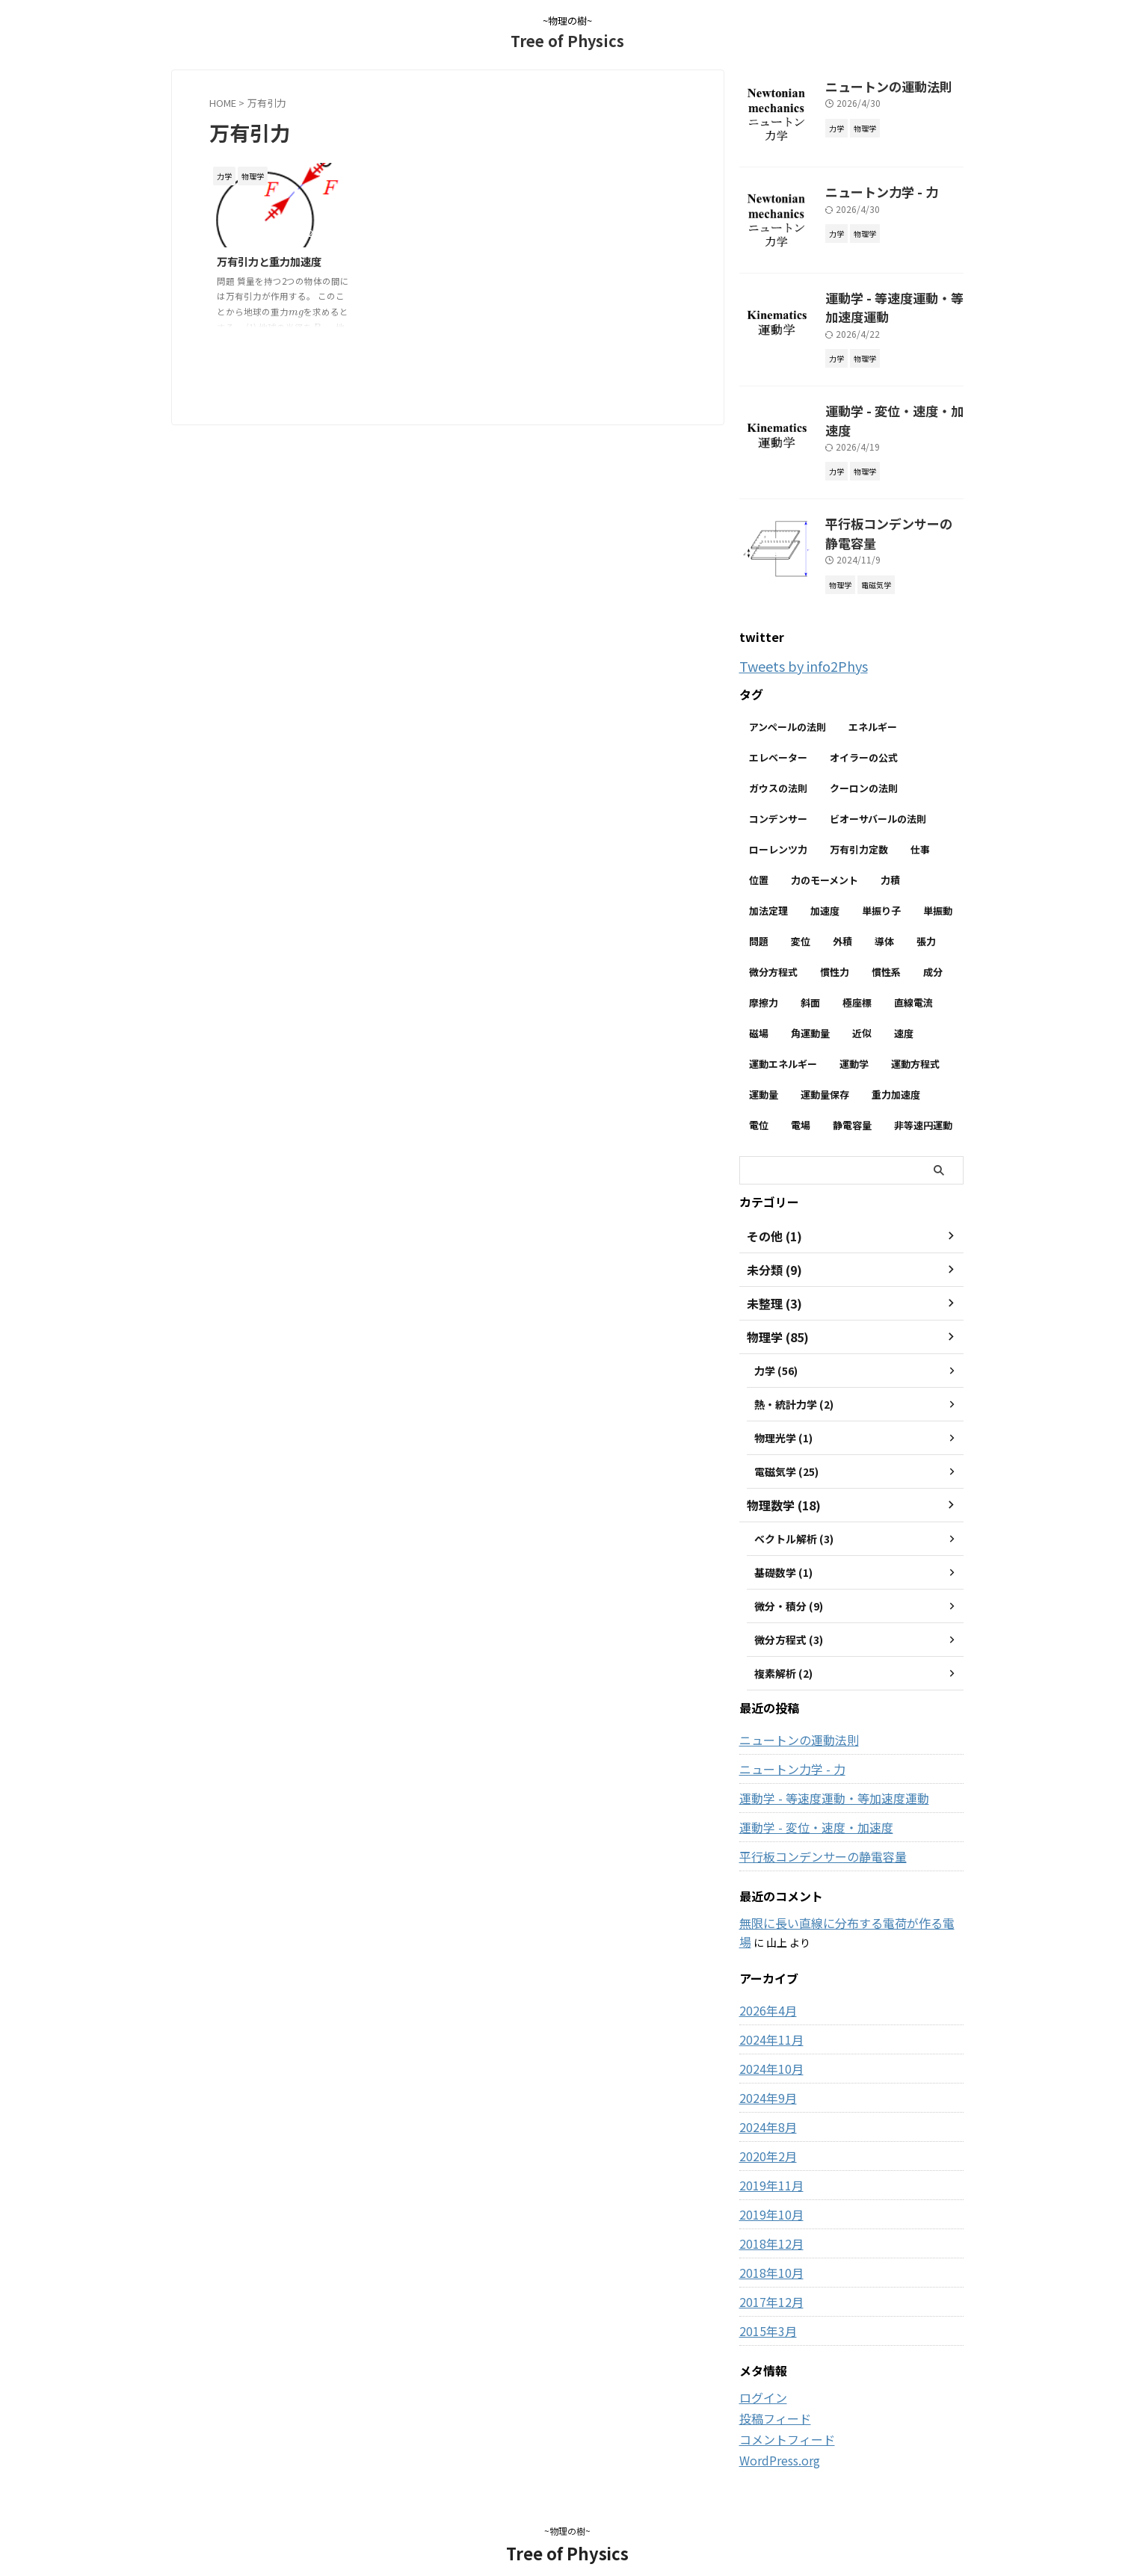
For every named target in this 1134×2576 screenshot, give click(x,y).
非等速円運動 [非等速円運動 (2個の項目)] (923, 1105)
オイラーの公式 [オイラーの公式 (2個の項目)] (864, 737)
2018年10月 (767, 2250)
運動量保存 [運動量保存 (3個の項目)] (825, 1074)
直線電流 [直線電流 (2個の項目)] (913, 982)
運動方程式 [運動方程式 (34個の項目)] (915, 1044)
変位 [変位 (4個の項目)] (800, 921)
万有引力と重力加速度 (269, 261)
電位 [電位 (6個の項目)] (758, 1105)
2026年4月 (764, 1988)
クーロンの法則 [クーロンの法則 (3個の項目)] (864, 768)
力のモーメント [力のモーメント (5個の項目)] (824, 860)
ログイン (760, 2375)
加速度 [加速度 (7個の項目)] (824, 890)
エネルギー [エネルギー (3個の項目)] (872, 706)
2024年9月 (764, 2076)
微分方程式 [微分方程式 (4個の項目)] (773, 952)
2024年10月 (767, 2046)
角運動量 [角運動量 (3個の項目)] (810, 1013)
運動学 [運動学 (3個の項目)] (854, 1044)
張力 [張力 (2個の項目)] (926, 921)
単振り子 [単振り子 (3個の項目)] (881, 890)
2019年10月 (767, 2192)
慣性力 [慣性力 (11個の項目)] (834, 952)
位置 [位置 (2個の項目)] (758, 860)
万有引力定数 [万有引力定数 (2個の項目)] (859, 829)
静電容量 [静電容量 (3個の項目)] (852, 1105)
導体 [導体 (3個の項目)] (884, 921)
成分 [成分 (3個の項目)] (933, 952)
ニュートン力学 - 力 (871, 190)
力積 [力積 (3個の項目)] (890, 860)
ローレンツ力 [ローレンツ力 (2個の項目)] (778, 829)
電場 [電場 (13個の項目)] (800, 1105)
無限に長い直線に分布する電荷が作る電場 (838, 1902)
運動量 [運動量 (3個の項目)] (763, 1074)
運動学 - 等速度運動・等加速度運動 (822, 1777)
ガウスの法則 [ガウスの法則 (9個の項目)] (778, 768)
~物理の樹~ (567, 2506)
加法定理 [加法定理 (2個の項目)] (768, 890)
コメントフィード (781, 2416)
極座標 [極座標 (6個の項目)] (857, 982)
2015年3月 (764, 2309)
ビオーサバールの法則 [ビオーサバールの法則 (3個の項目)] (878, 798)
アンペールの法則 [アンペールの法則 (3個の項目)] (787, 706)
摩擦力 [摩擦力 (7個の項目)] (763, 982)
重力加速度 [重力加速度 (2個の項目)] (896, 1074)
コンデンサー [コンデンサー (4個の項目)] (778, 798)
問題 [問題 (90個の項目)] (758, 921)
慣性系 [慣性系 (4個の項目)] (886, 952)
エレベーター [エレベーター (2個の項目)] (778, 737)
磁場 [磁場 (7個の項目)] (758, 1013)
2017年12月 (767, 2280)
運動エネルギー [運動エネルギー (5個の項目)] (783, 1044)
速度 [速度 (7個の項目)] (903, 1013)
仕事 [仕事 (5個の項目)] (920, 829)
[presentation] (296, 312)
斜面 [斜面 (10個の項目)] (810, 982)
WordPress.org (776, 2436)
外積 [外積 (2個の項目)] (842, 921)
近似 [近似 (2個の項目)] (862, 1013)
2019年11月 (767, 2163)
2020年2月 (764, 2134)
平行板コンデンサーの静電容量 (812, 1836)
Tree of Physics (567, 41)
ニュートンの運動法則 (877, 85)
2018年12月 (767, 2221)
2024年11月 (767, 2017)
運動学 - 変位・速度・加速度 (892, 405)
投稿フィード (770, 2395)
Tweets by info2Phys (793, 647)
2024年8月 (764, 2105)
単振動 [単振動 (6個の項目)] (937, 890)
